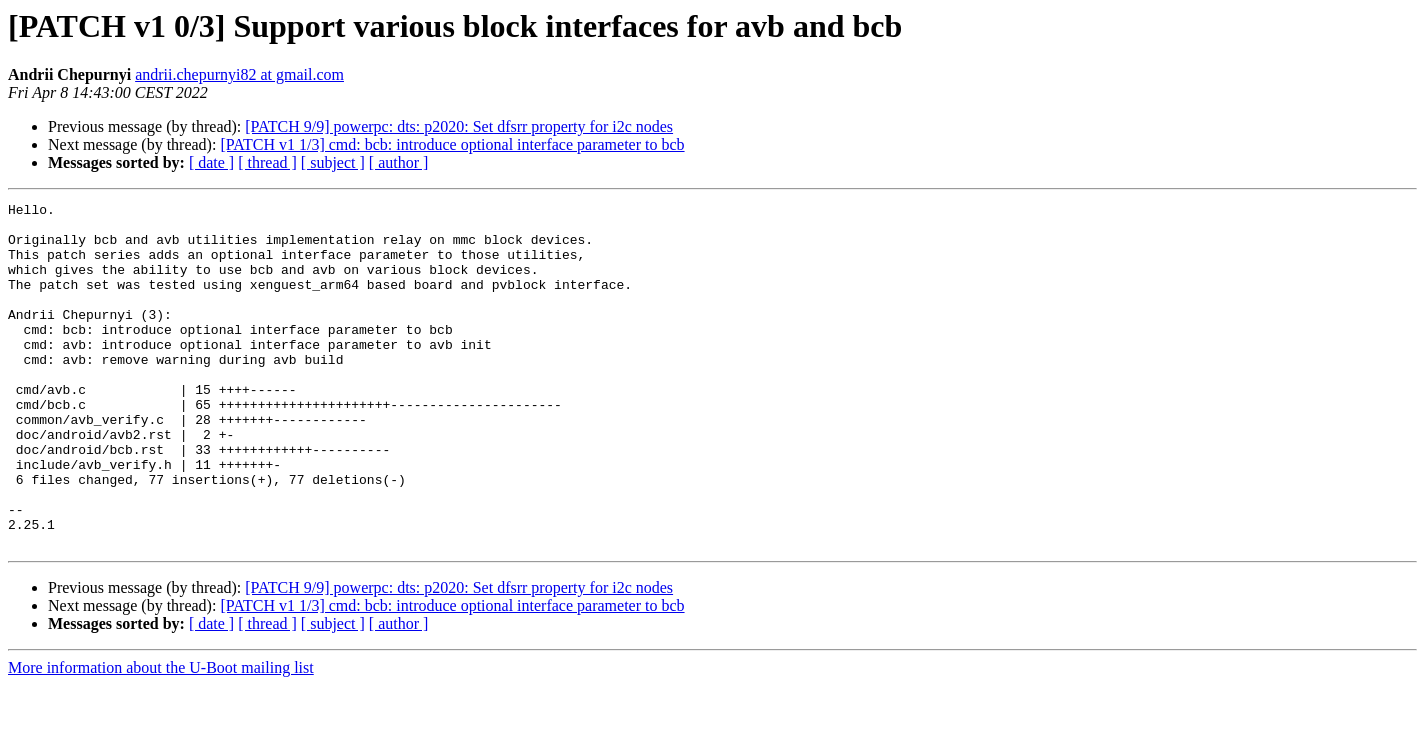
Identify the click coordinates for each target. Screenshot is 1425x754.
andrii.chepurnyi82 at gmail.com (239, 74)
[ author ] (399, 162)
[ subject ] (333, 162)
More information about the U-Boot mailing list (161, 736)
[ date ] (211, 162)
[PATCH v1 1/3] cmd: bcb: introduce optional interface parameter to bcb (452, 144)
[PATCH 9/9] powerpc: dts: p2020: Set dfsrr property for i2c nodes (459, 126)
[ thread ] (267, 162)
